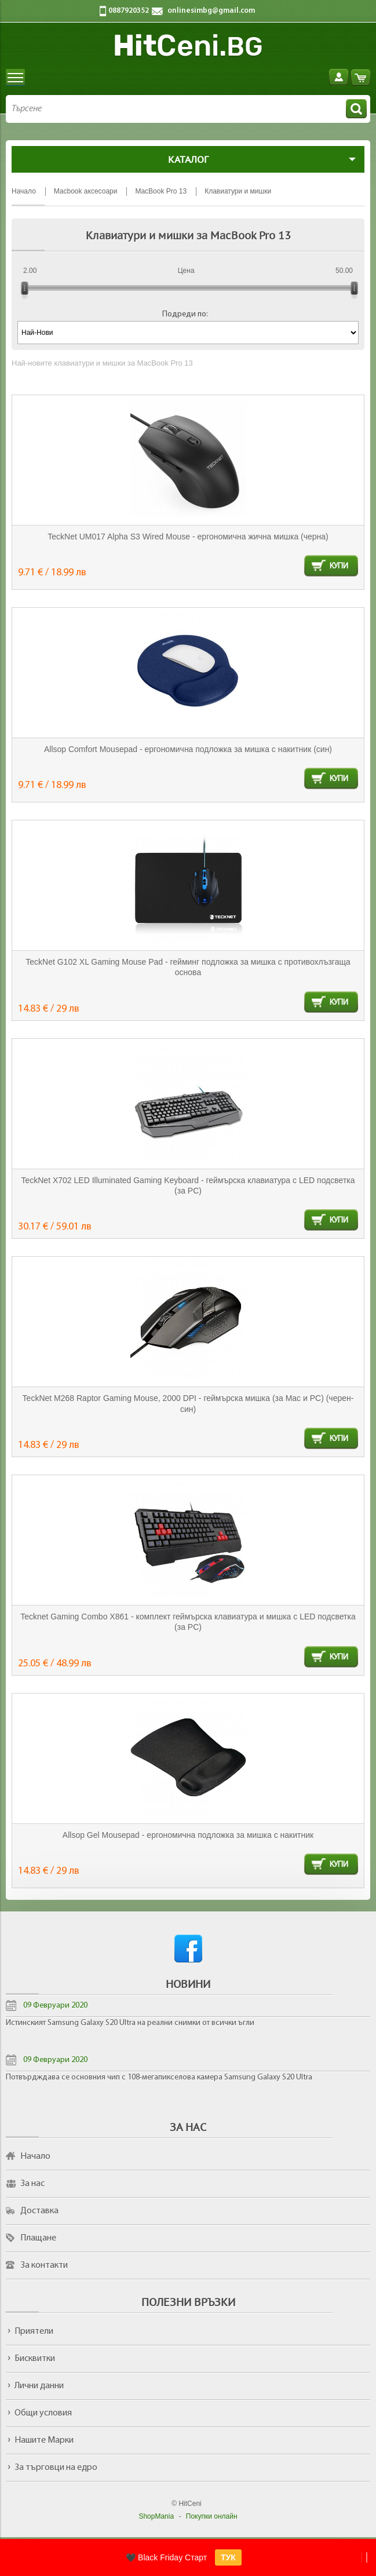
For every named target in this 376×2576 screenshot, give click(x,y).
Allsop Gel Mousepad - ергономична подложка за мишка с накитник (188, 1835)
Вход (338, 77)
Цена (186, 271)
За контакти (44, 2265)
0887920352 (128, 10)
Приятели (33, 2331)
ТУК (228, 2557)
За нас (32, 2183)
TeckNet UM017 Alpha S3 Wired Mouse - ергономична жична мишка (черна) (188, 536)
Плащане (38, 2238)
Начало (35, 2156)
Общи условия (43, 2413)
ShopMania (156, 2516)
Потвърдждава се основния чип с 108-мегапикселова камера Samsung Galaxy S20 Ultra (159, 2077)
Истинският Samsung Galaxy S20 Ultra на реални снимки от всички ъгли (130, 2023)
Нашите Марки (44, 2440)
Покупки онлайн (212, 2516)
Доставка (39, 2211)
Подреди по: (185, 314)
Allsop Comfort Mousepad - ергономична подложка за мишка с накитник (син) (188, 749)
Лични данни (39, 2386)
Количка (360, 77)
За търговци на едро (55, 2467)
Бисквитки (34, 2358)
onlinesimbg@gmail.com (211, 10)
